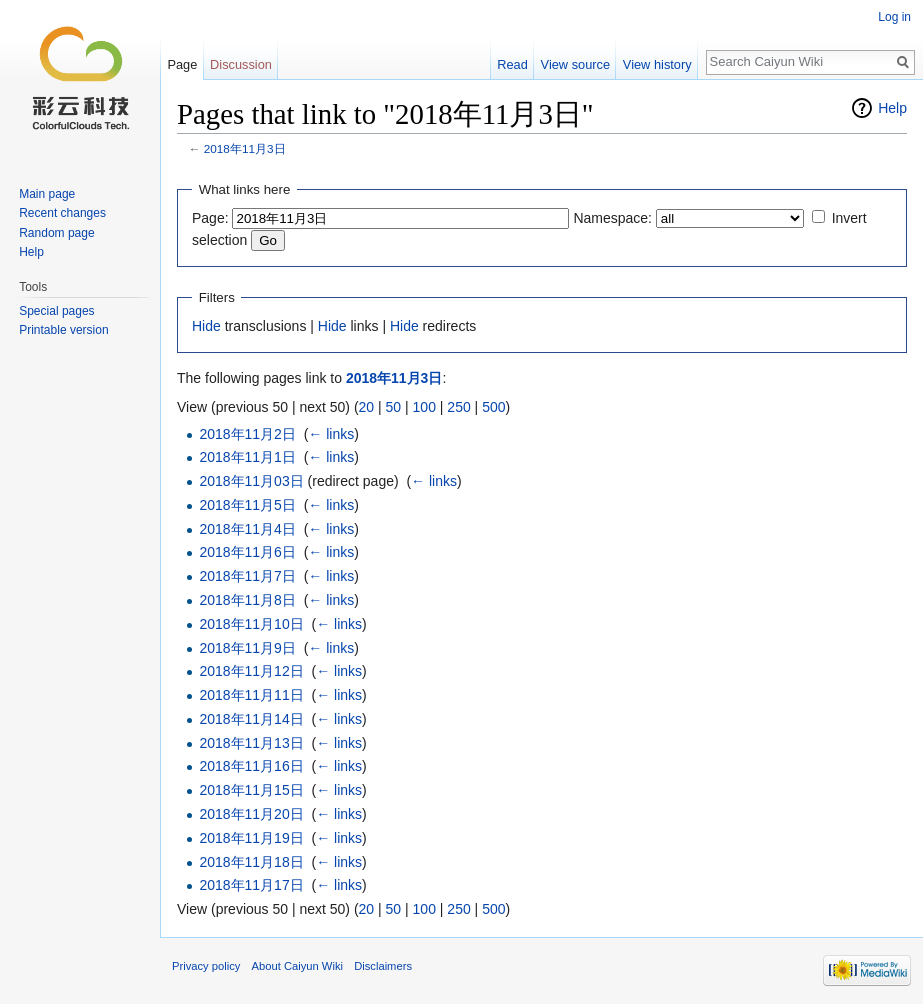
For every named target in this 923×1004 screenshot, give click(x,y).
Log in (894, 17)
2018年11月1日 (247, 457)
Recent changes (62, 213)
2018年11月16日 (251, 766)
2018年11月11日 (251, 695)
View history (657, 64)
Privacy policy (206, 966)
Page (182, 64)
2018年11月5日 (247, 505)
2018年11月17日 (251, 885)
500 (493, 407)
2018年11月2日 (247, 434)
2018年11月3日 (245, 148)
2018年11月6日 (247, 552)
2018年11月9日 (247, 648)
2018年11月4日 (247, 529)
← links (331, 434)
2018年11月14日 (251, 719)
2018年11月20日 (251, 814)
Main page (47, 194)
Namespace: (612, 218)
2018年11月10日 (251, 624)
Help (892, 108)
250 (458, 407)
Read (512, 64)
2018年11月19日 (251, 838)
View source (575, 64)
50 (394, 407)
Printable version (63, 330)
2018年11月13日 (251, 743)
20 (367, 407)
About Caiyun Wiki (297, 966)
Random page (56, 233)
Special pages (56, 311)
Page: (210, 218)
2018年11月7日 (247, 576)
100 (424, 407)
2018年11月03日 (251, 481)
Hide (206, 326)
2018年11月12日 (251, 671)
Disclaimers (383, 966)
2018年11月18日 (251, 862)
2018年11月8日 (247, 600)
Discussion (241, 64)
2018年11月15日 (251, 790)
